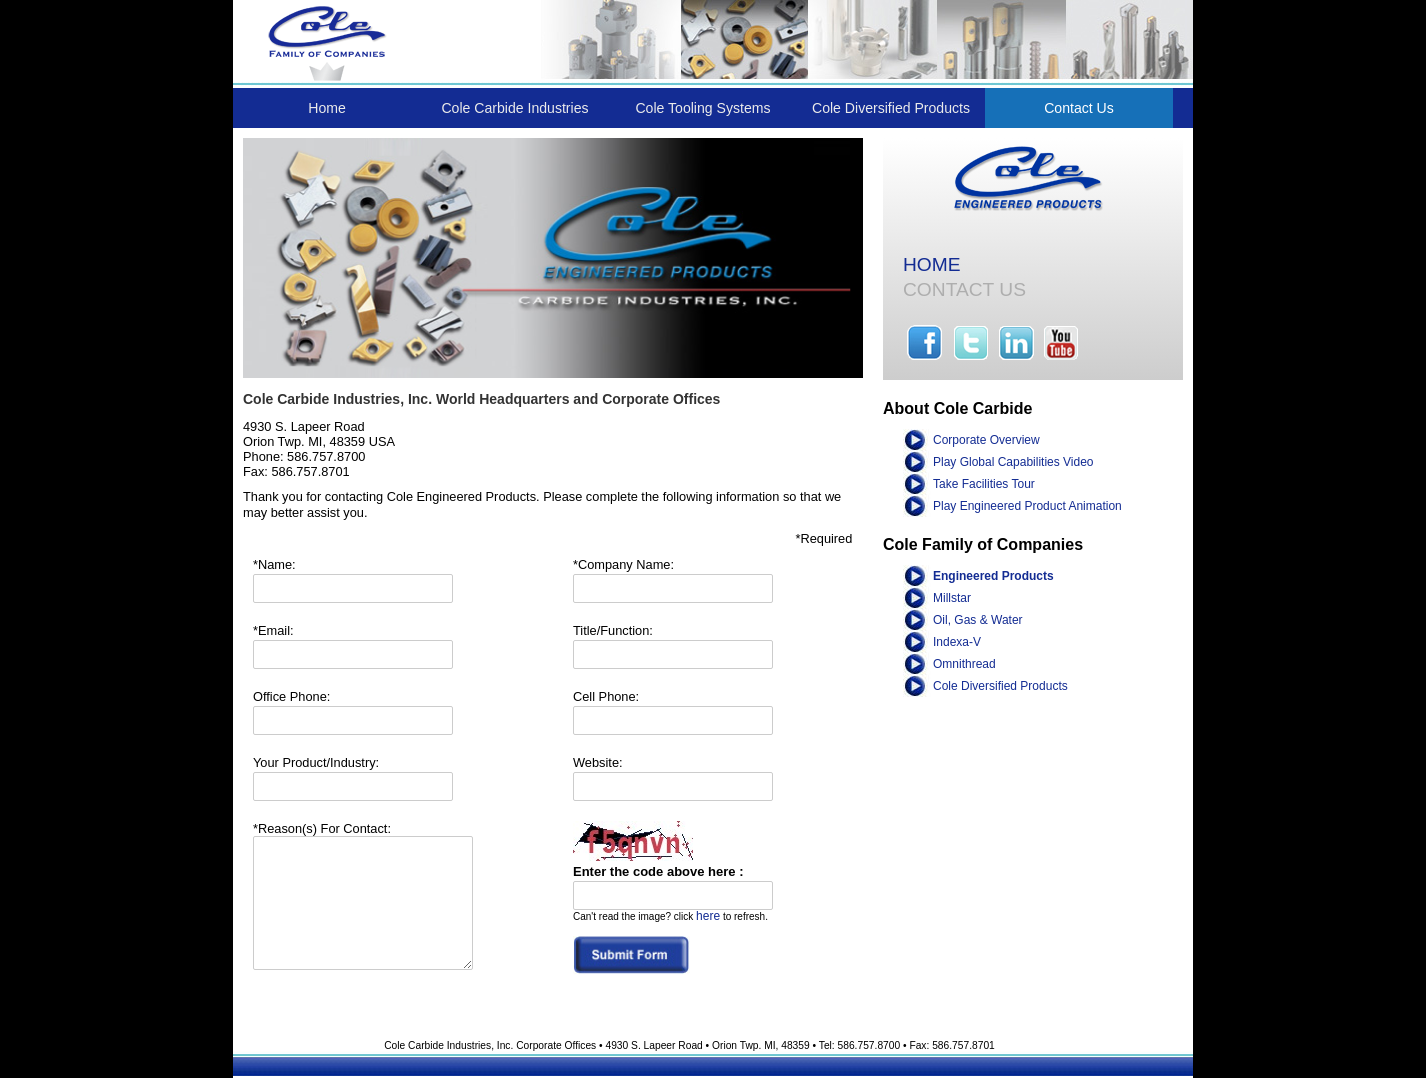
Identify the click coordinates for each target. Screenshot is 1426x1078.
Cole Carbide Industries (514, 108)
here (708, 916)
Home (327, 108)
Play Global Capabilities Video (1013, 462)
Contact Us (1079, 108)
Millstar (952, 598)
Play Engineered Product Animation (1027, 506)
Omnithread (964, 664)
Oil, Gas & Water (978, 620)
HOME (932, 264)
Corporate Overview (986, 440)
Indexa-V (957, 642)
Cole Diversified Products (891, 108)
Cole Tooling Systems (702, 108)
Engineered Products (993, 576)
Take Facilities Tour (984, 484)
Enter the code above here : (658, 871)
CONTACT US (964, 289)
